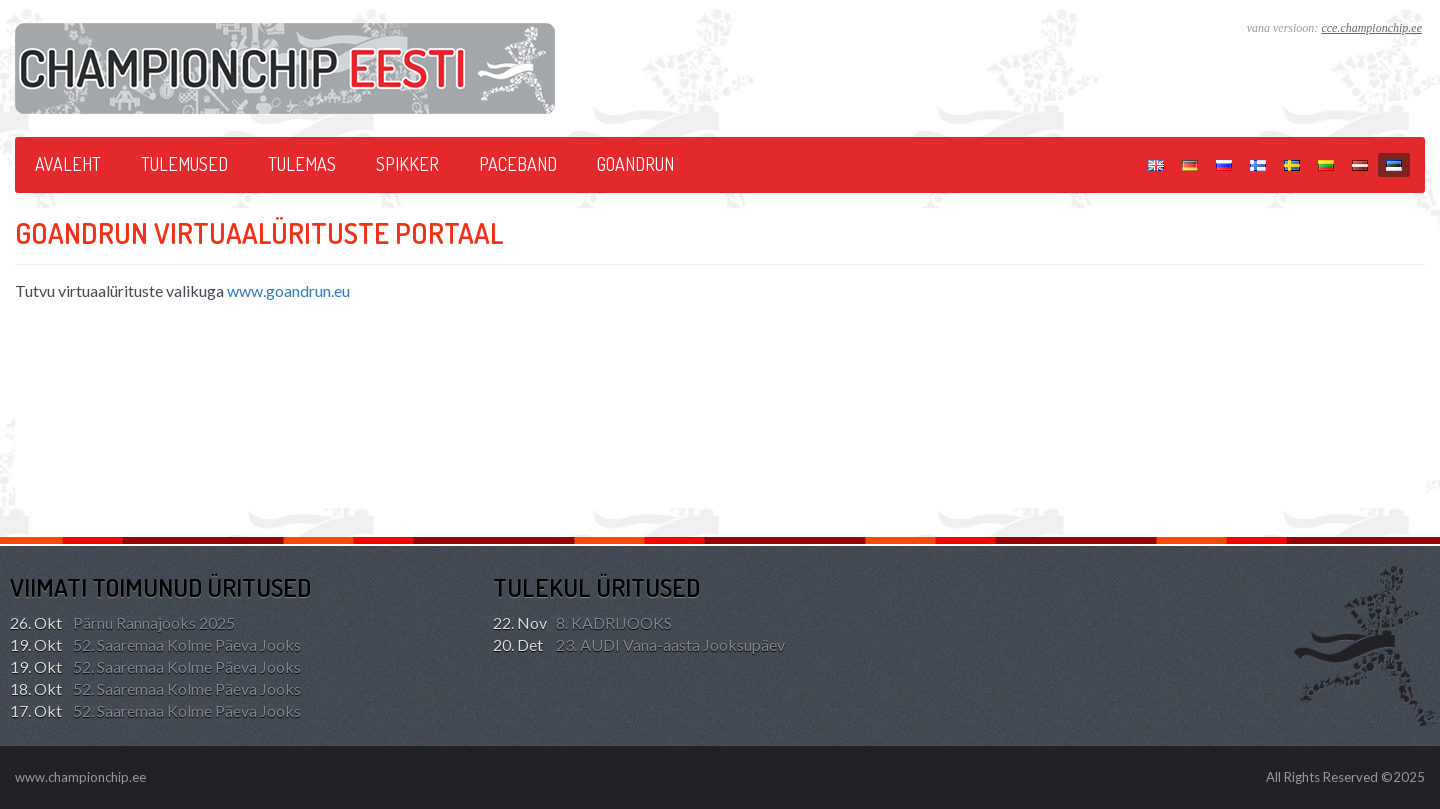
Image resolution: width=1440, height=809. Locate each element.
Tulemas (302, 164)
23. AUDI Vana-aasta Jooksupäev (639, 645)
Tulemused (184, 164)
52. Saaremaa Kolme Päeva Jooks (155, 645)
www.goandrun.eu (288, 290)
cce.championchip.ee (1371, 28)
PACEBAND (518, 164)
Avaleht (68, 164)
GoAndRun (635, 164)
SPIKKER (407, 164)
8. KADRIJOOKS (582, 623)
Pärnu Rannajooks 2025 (122, 623)
